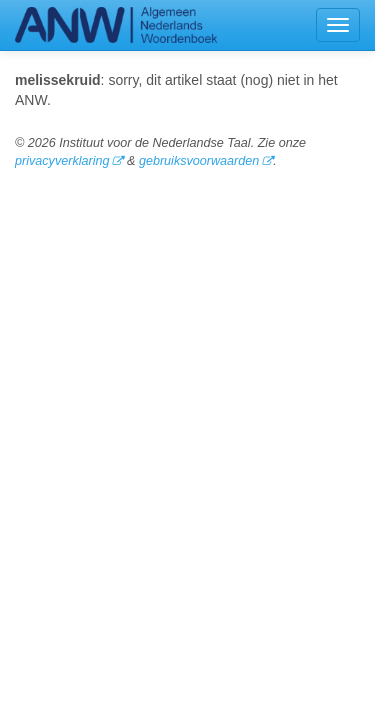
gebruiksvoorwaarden (199, 161)
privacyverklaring (62, 161)
